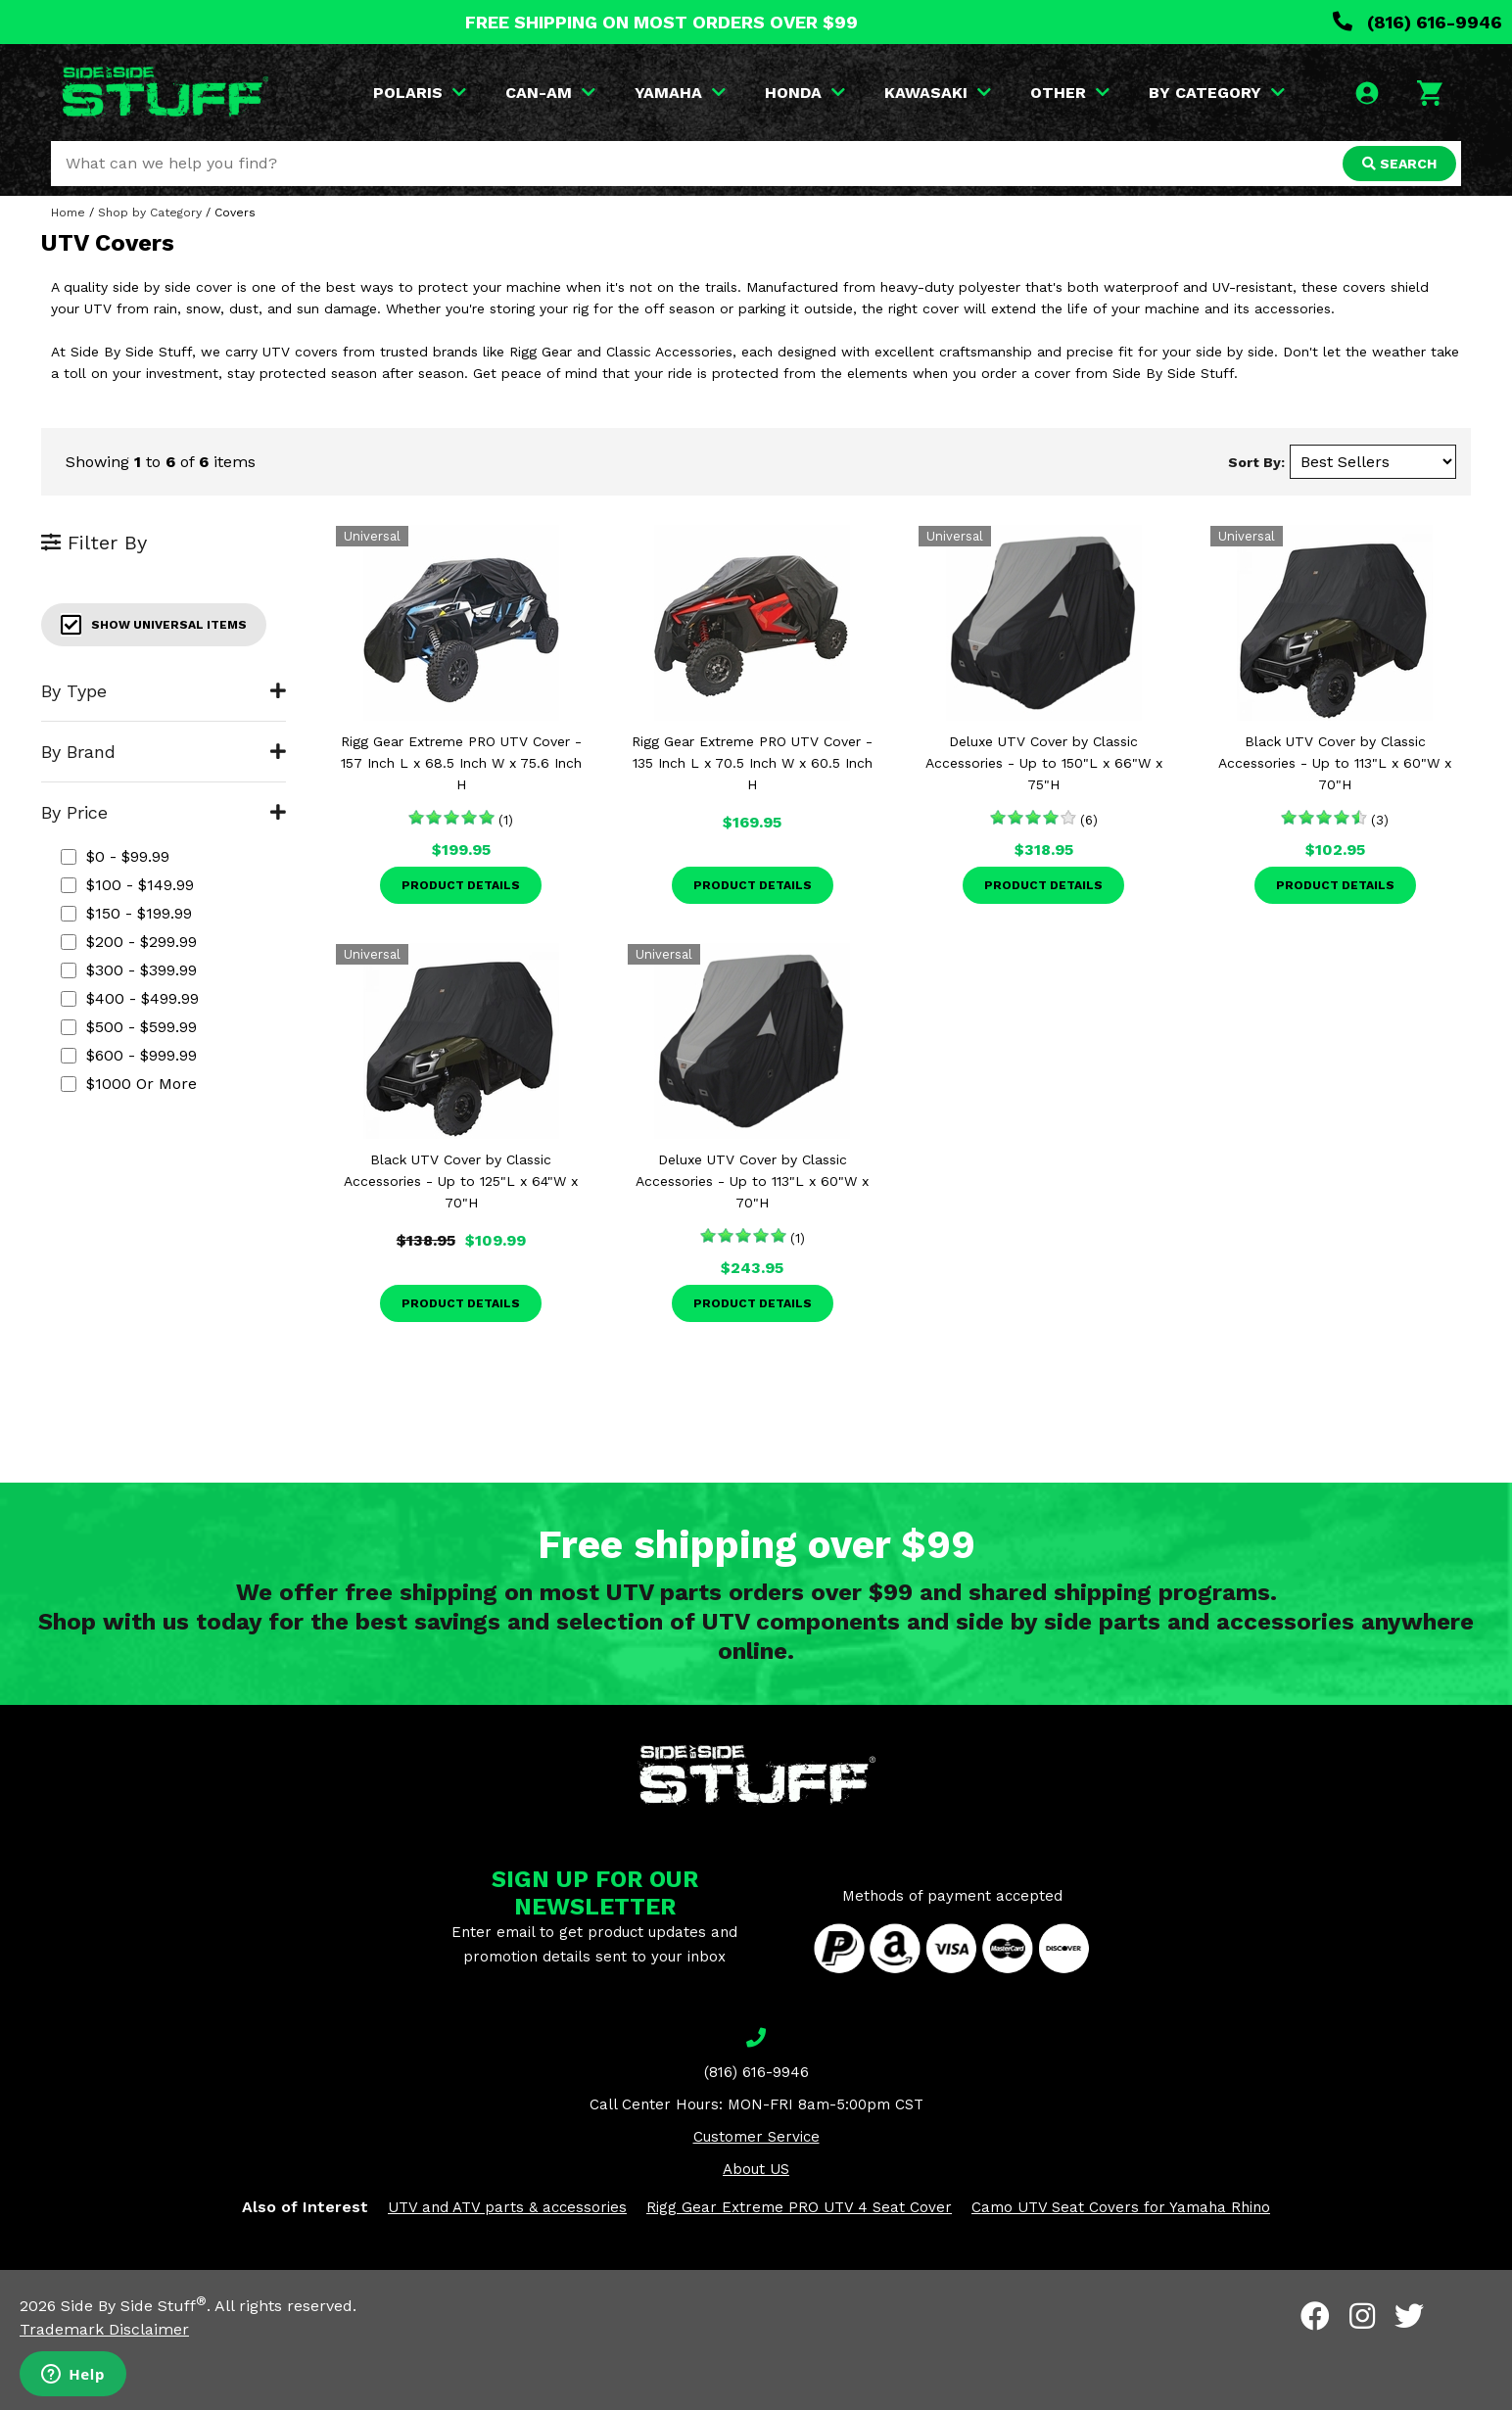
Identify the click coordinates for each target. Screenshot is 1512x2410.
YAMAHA (680, 92)
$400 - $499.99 (130, 998)
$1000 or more (129, 1083)
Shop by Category (150, 212)
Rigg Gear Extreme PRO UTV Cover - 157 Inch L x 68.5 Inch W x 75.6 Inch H (461, 762)
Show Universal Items (154, 625)
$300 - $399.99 (129, 970)
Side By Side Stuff (134, 2305)
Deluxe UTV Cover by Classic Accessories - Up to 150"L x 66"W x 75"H (1043, 762)
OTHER (1070, 92)
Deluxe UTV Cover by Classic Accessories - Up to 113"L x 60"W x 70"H (752, 1181)
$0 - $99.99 (115, 856)
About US (756, 2169)
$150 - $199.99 (126, 913)
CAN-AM (550, 92)
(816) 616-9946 (1417, 22)
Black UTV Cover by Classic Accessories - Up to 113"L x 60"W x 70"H (1334, 762)
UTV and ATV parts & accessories (507, 2207)
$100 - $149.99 (127, 884)
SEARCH (1399, 163)
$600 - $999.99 (129, 1055)
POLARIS (419, 92)
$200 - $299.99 (129, 941)
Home (68, 212)
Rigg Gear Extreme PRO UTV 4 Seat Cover (799, 2207)
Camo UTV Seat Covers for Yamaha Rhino (1120, 2207)
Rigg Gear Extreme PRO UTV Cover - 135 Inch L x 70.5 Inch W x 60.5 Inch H (752, 762)
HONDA (805, 92)
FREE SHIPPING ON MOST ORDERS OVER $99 (661, 22)
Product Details (461, 885)
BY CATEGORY (1217, 92)
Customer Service (756, 2137)
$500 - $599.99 (129, 1026)
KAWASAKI (937, 92)
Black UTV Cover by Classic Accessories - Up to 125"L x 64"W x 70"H (461, 1181)
